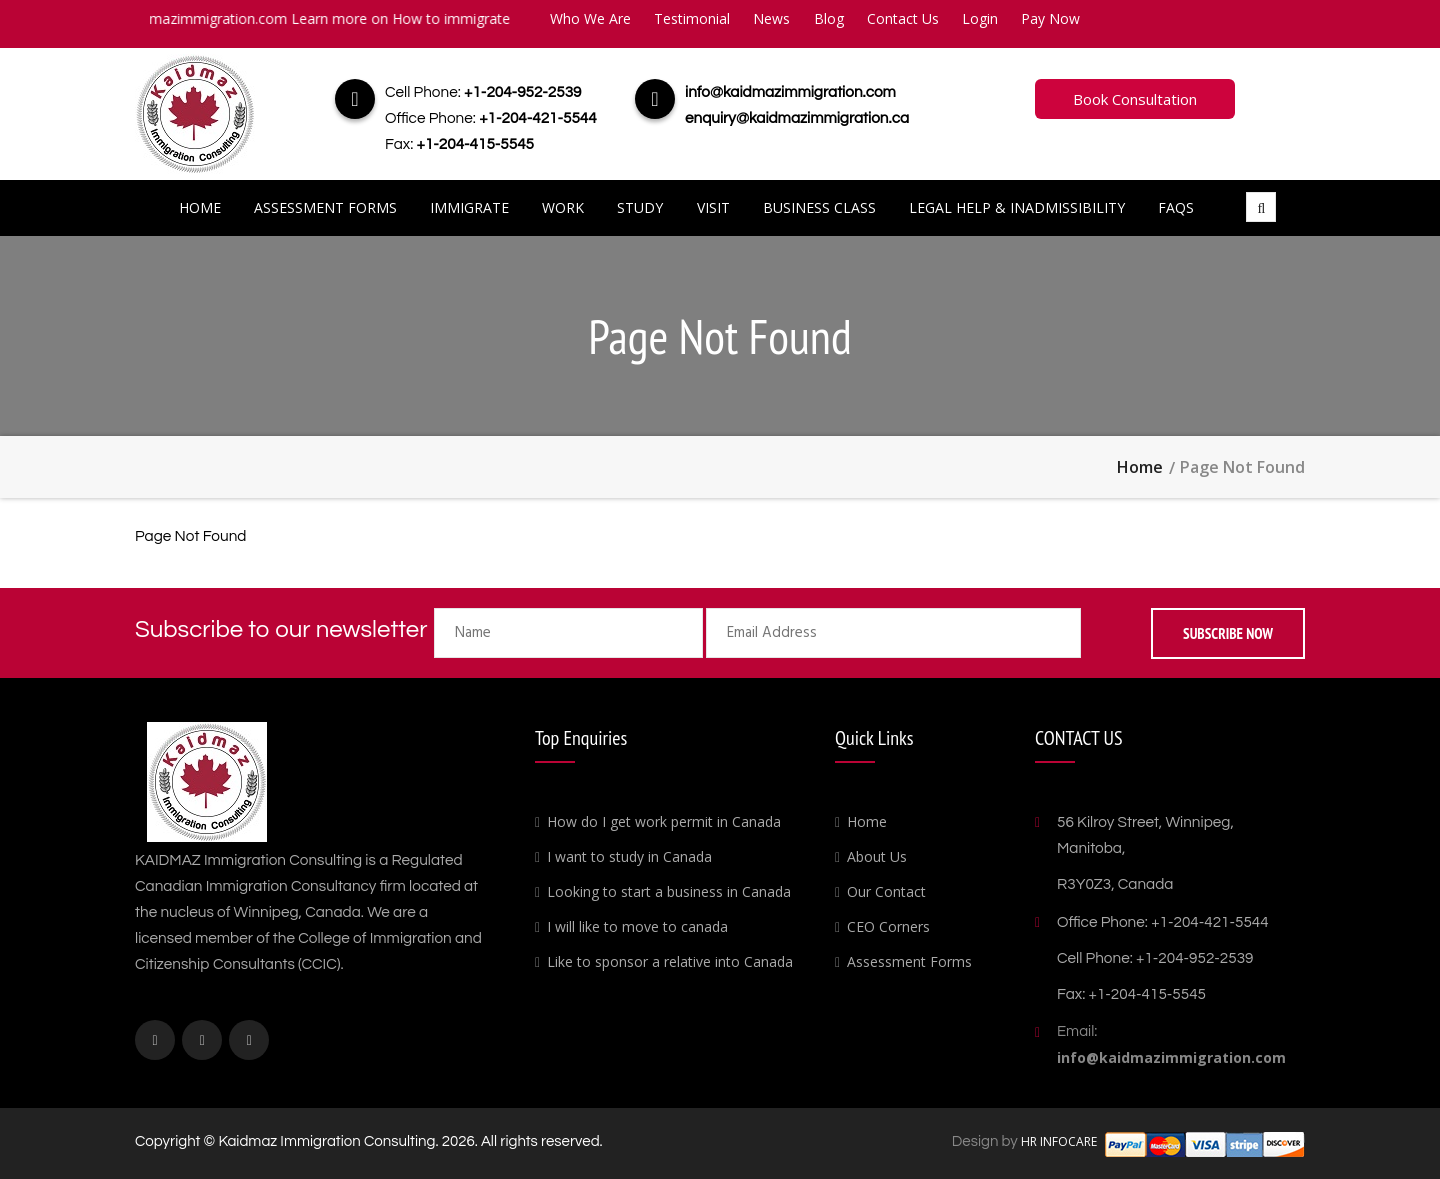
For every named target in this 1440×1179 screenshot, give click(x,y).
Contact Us (903, 18)
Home (200, 207)
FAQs (1176, 207)
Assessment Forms (325, 207)
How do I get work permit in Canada (664, 821)
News (771, 18)
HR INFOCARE (1060, 1141)
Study (640, 207)
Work (563, 207)
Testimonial (692, 18)
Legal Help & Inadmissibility (1017, 207)
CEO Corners (888, 926)
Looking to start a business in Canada (669, 891)
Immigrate (469, 207)
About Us (877, 856)
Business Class (819, 207)
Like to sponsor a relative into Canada (670, 961)
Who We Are (590, 18)
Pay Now (1050, 18)
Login (980, 18)
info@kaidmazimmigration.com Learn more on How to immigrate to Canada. (347, 18)
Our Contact (886, 891)
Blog (829, 18)
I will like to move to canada (637, 926)
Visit (713, 207)
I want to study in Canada (629, 856)
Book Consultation (1135, 99)
